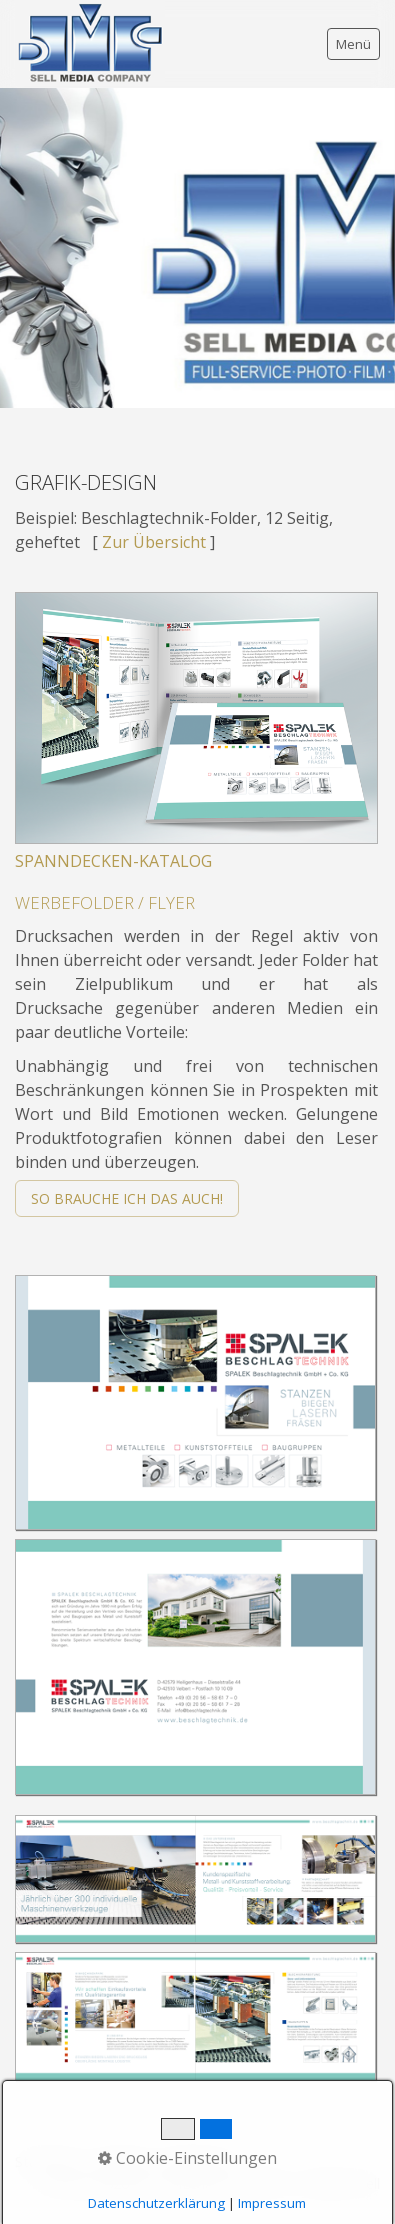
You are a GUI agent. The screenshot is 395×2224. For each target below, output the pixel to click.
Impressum (198, 2161)
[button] (127, 1198)
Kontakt (120, 2161)
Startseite (47, 2161)
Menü (353, 44)
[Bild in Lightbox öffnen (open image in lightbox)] (195, 1402)
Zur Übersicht (154, 542)
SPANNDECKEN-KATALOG (113, 861)
